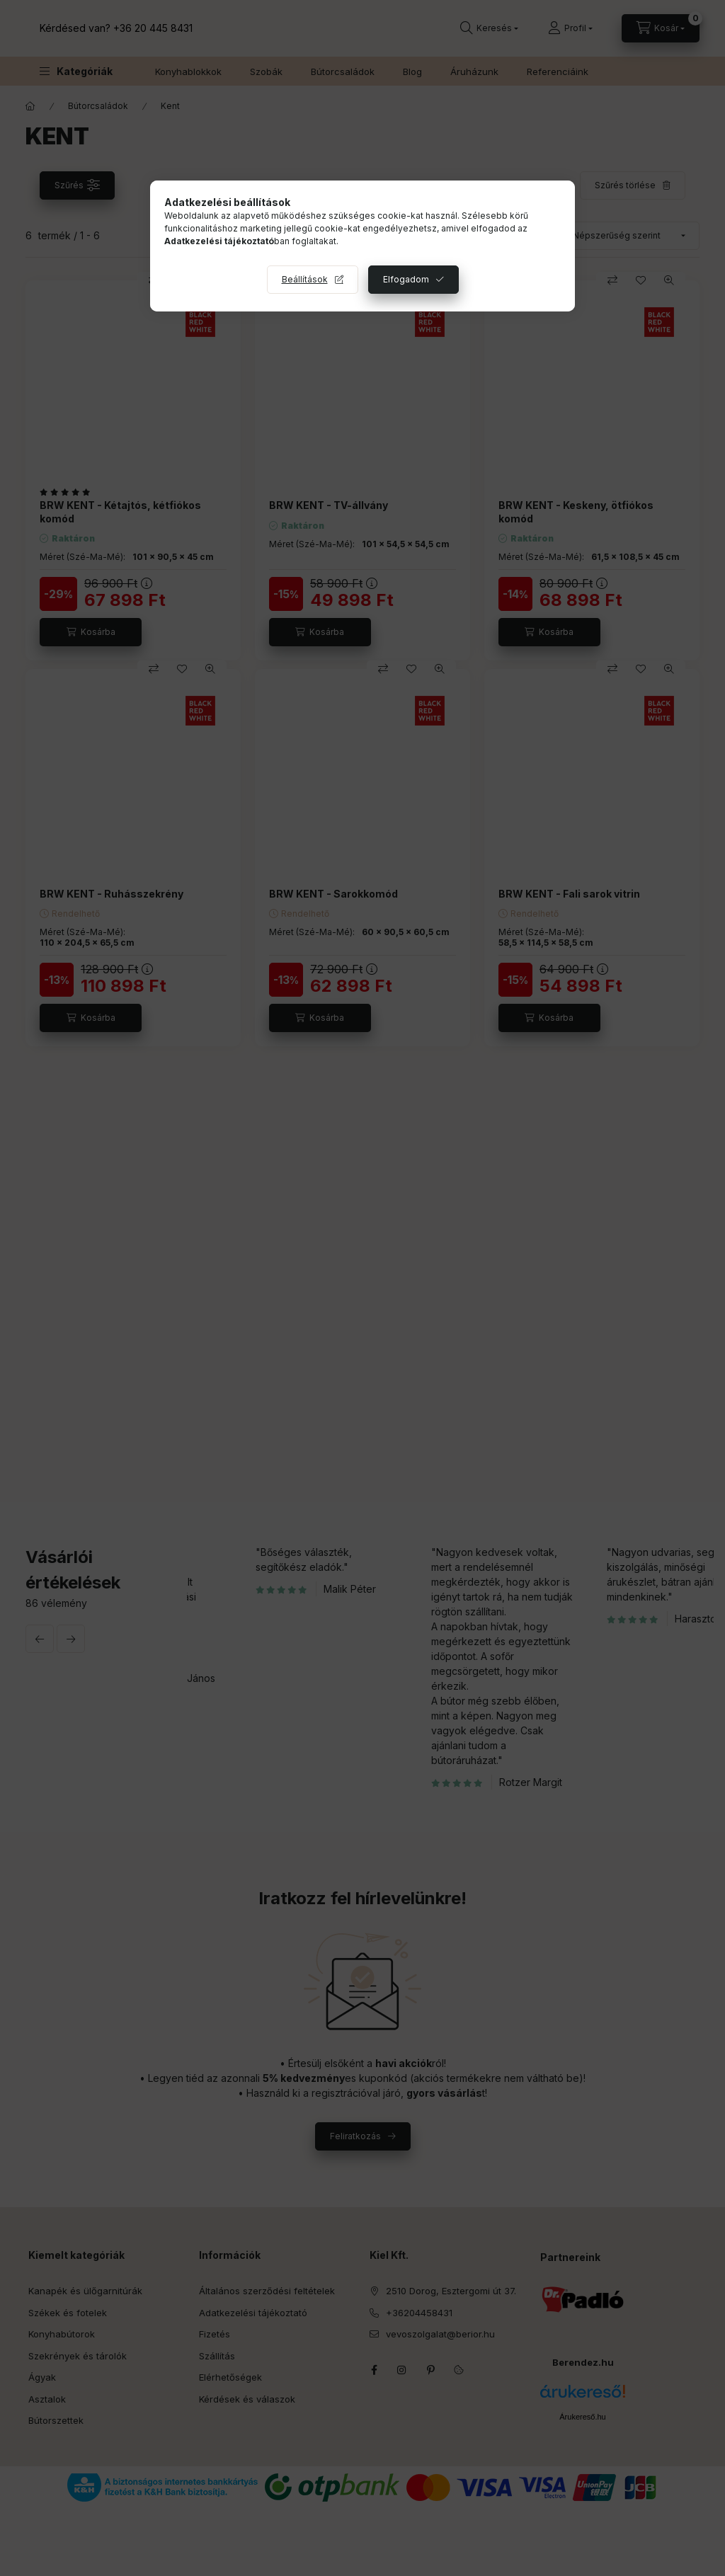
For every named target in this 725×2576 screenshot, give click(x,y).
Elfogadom (406, 279)
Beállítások (305, 279)
